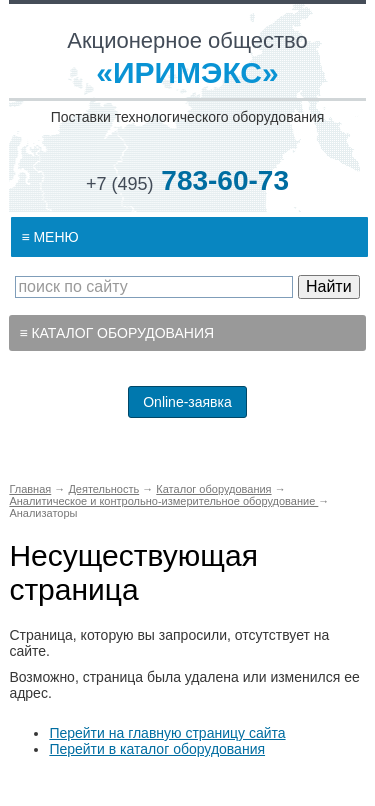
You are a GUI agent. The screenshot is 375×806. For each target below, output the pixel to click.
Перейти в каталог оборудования (157, 749)
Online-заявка (187, 402)
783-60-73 (187, 180)
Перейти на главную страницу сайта (167, 733)
